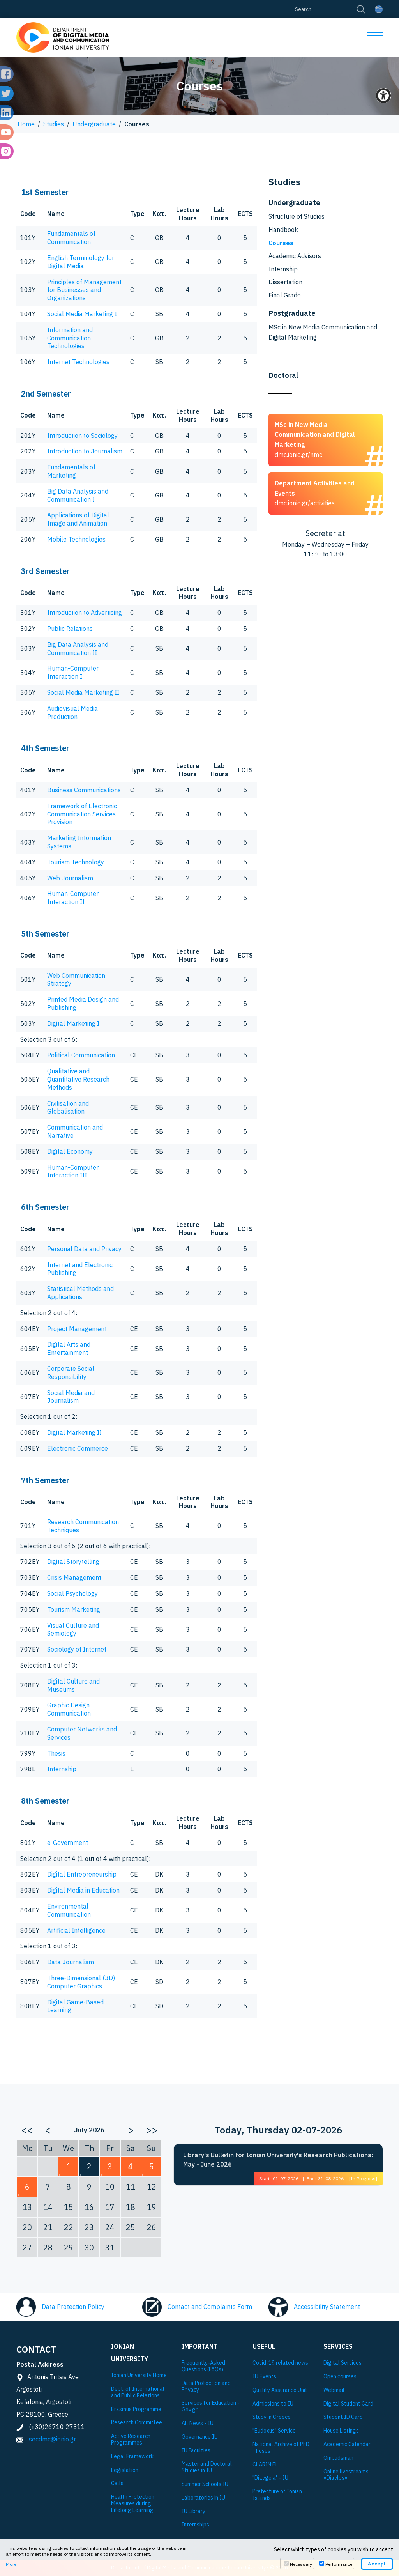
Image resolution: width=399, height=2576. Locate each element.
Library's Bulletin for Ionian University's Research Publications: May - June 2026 (278, 2159)
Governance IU (200, 2437)
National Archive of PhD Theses (280, 2447)
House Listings (341, 2430)
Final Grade (284, 295)
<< (27, 2129)
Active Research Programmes (130, 2439)
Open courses (340, 2376)
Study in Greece (271, 2417)
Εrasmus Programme (136, 2409)
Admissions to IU (272, 2404)
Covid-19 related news (280, 2363)
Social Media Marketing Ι (82, 314)
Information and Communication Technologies (70, 338)
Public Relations (70, 628)
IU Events (264, 2376)
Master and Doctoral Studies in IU (207, 2467)
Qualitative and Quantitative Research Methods (78, 1079)
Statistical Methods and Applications (80, 1293)
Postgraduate (292, 313)
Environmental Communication (69, 1910)
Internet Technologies (78, 362)
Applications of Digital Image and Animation (78, 519)
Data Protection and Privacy (206, 2386)
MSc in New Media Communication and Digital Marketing (322, 332)
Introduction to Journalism (84, 451)
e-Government (67, 1843)
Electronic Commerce (77, 1448)
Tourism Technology (75, 862)
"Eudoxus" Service (274, 2430)
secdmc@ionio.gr (52, 2439)
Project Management (77, 1329)
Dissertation (285, 282)
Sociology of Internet (76, 1649)
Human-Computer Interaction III (73, 1171)
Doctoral (283, 375)
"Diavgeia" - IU (270, 2478)
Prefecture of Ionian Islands (277, 2495)
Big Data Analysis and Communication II (77, 649)
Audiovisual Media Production (72, 713)
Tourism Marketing (73, 1609)
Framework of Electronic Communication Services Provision (82, 814)
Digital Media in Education (83, 1890)
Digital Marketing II (74, 1432)
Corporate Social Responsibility (70, 1373)
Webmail (333, 2390)
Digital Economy (70, 1151)
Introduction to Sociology (82, 435)
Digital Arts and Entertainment (68, 1348)
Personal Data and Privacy (84, 1249)
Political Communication (81, 1055)
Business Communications (84, 790)
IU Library (193, 2511)
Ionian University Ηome (139, 2375)
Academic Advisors (294, 256)
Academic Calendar (347, 2444)
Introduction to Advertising (84, 612)
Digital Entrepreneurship (82, 1874)
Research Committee (136, 2422)
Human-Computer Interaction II (73, 898)
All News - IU (198, 2423)
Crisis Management (74, 1577)
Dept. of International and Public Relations (137, 2392)
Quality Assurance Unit (279, 2390)
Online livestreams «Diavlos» (346, 2475)
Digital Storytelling (73, 1561)
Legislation (124, 2470)
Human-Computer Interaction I (73, 672)
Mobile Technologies (76, 539)
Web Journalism (70, 878)
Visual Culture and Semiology (73, 1630)
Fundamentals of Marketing (71, 471)
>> (151, 2129)
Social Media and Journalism (71, 1397)
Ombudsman (338, 2458)
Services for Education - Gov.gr (211, 2406)
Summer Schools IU (205, 2484)
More (11, 2564)
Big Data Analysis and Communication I (77, 495)
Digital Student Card (348, 2404)
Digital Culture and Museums (73, 1685)
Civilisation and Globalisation (68, 1107)
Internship (61, 1769)
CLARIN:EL (265, 2464)
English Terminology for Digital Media (80, 262)
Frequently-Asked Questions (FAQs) (203, 2366)
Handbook (283, 230)
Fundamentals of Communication (71, 238)
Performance (338, 2564)
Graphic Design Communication (69, 1709)
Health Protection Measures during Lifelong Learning (132, 2503)
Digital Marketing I (73, 1023)
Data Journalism (70, 1962)
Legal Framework (132, 2456)
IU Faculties (196, 2450)
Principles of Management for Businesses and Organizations (84, 290)
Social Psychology (72, 1593)
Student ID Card (343, 2417)
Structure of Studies (296, 216)
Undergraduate (94, 124)
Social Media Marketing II (83, 692)
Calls (117, 2483)
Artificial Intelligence (76, 1930)
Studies (53, 124)
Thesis (56, 1753)
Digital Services (342, 2363)
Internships (195, 2524)
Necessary (301, 2564)
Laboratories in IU (203, 2498)
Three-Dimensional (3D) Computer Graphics (81, 1982)
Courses (280, 243)
